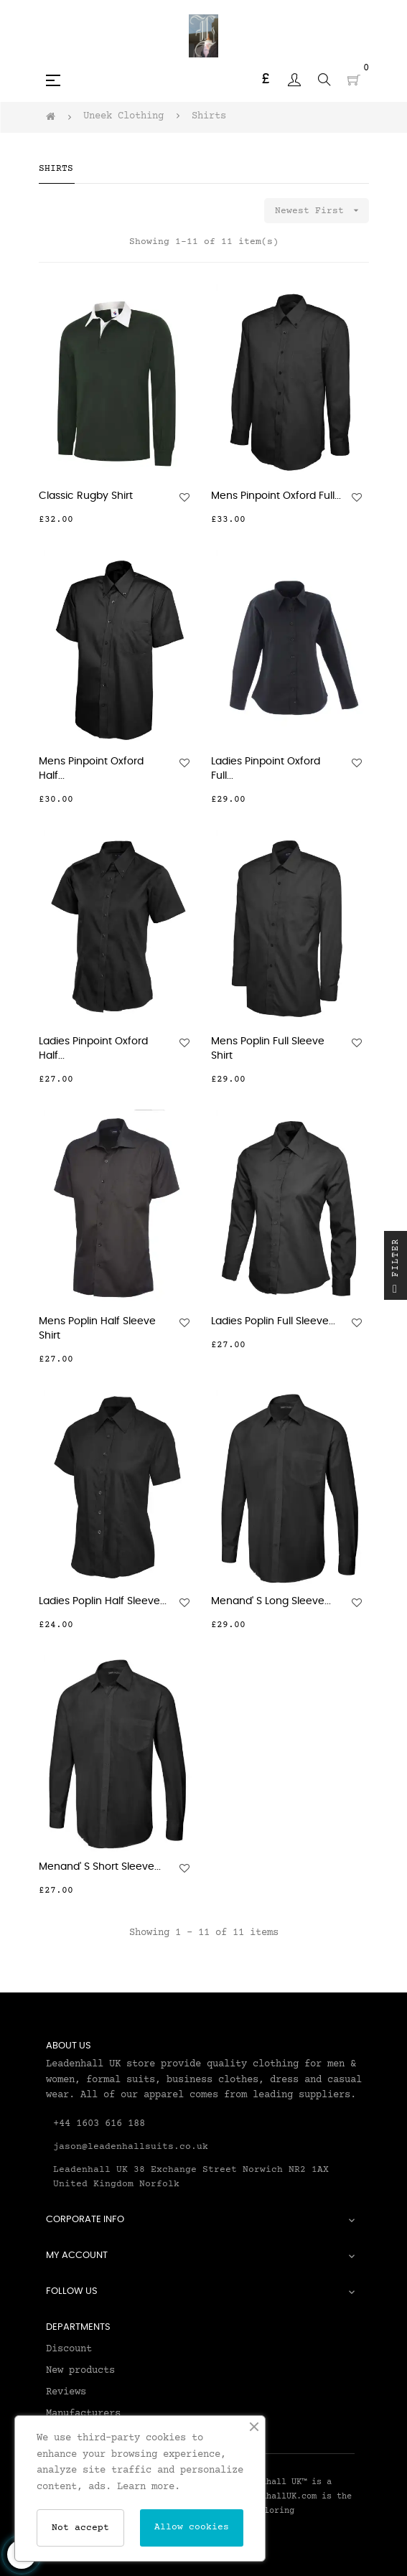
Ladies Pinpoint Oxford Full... (265, 769)
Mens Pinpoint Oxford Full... (276, 496)
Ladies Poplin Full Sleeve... (273, 1321)
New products (80, 2370)
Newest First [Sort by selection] (322, 210)
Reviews (66, 2392)
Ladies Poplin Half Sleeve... (103, 1601)
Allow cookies (191, 2527)
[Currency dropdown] (265, 79)
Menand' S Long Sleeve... (271, 1601)
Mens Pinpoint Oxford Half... (91, 769)
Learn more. (148, 2487)
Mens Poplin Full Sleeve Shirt (267, 1048)
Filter (396, 1269)
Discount (69, 2349)
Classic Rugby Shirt (86, 496)
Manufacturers (83, 2414)
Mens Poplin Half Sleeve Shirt (97, 1328)
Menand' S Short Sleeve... (100, 1867)
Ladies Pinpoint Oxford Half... (93, 1048)
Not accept (80, 2528)
